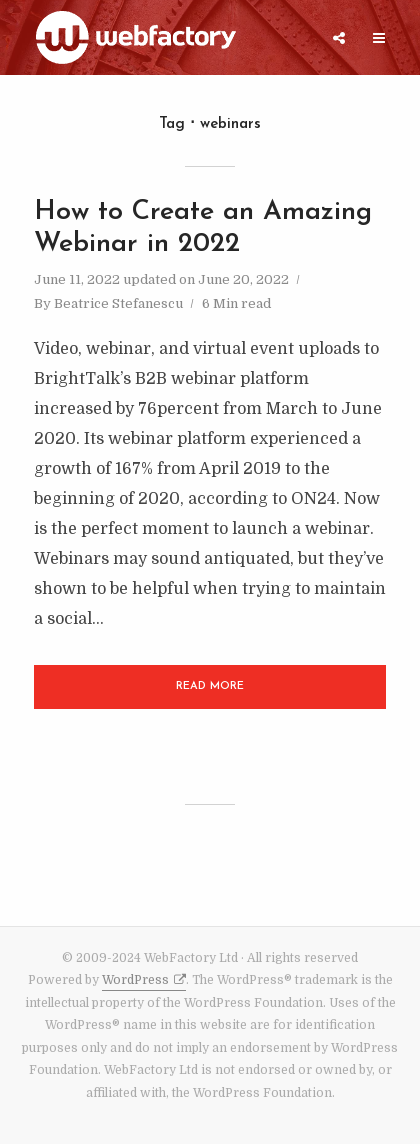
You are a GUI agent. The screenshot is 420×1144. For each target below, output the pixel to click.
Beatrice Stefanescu (118, 303)
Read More (210, 686)
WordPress (135, 980)
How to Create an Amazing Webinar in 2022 (203, 228)
